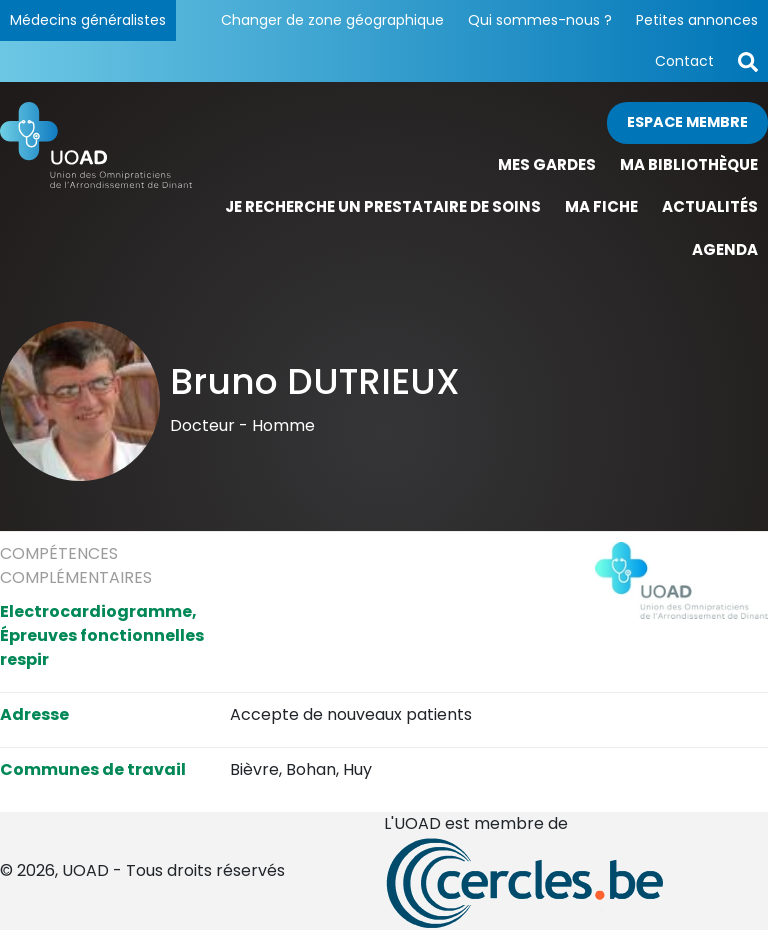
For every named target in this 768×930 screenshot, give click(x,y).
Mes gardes (547, 164)
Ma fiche (601, 206)
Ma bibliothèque (689, 164)
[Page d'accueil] (96, 186)
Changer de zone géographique (332, 20)
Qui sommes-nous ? (540, 20)
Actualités (710, 206)
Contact (684, 61)
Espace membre (687, 122)
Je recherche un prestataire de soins (383, 206)
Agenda (725, 249)
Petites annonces (697, 20)
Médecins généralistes (88, 20)
